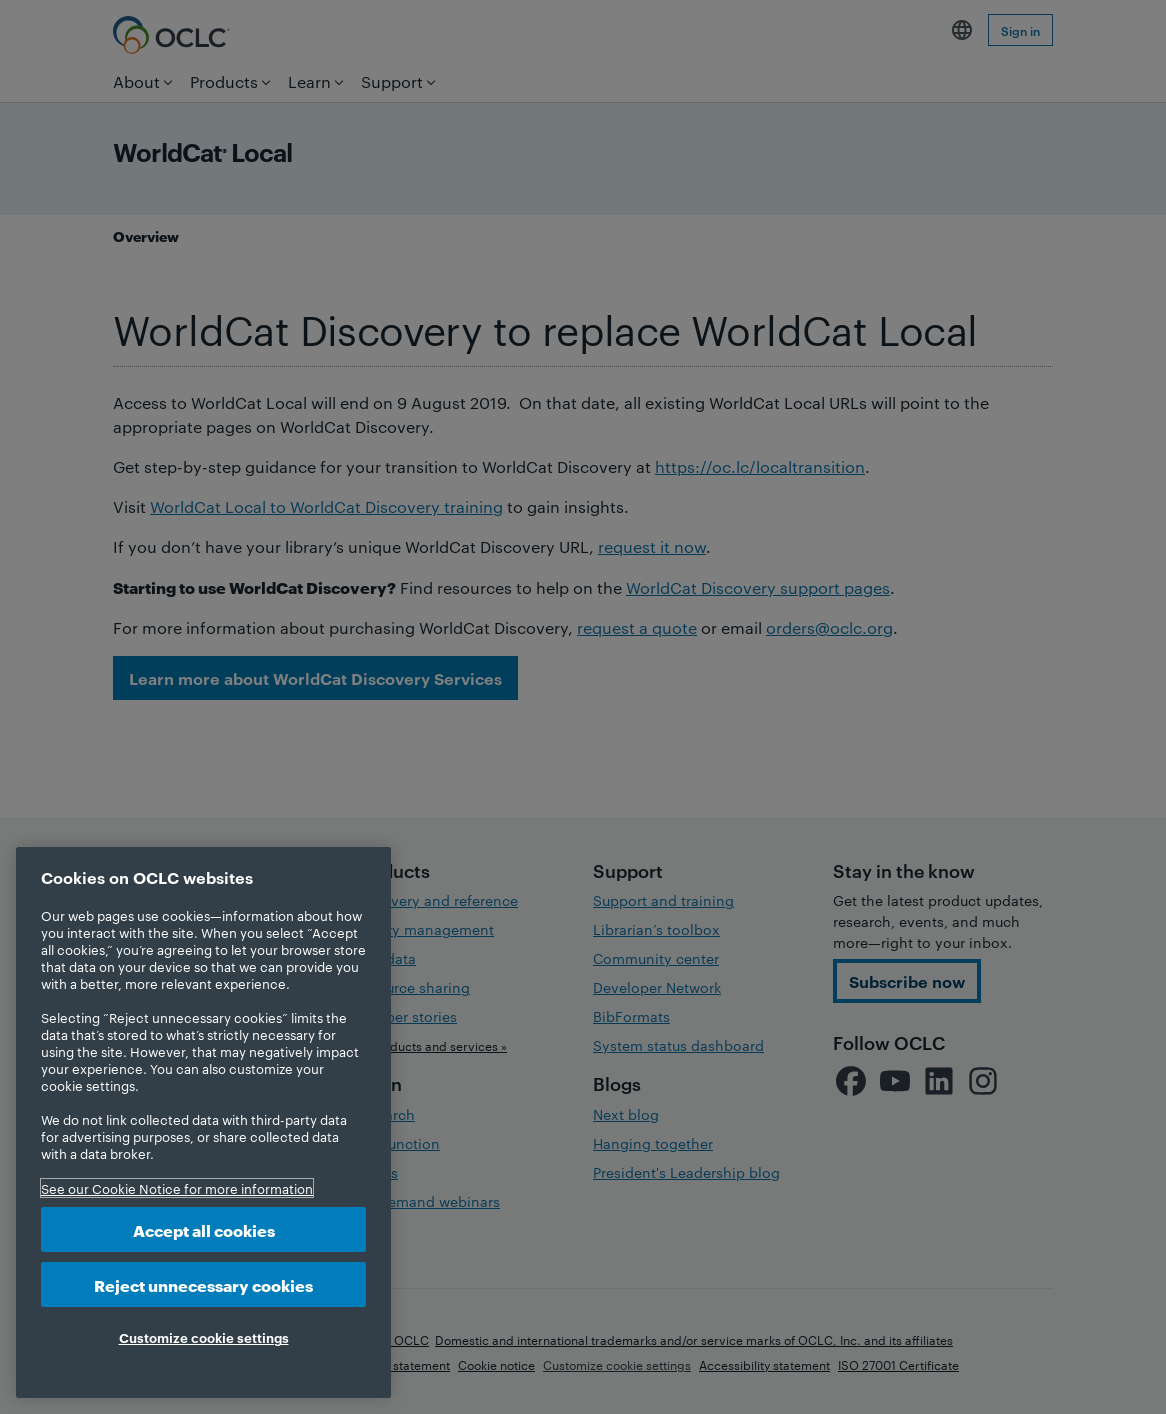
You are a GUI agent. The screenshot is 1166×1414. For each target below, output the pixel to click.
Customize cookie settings (204, 1337)
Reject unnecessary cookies (203, 1284)
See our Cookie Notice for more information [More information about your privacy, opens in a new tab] (177, 1188)
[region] (203, 1122)
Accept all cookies (204, 1229)
